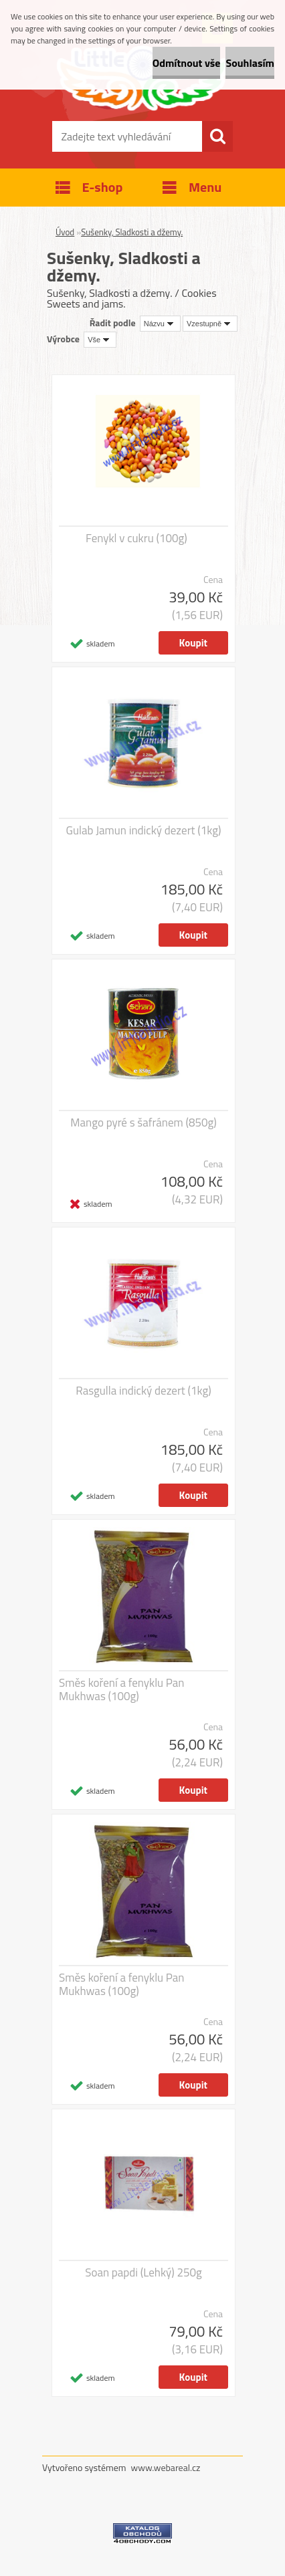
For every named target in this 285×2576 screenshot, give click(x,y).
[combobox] (160, 324)
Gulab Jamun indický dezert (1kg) (143, 830)
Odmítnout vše (187, 63)
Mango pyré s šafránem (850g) (143, 1122)
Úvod (65, 232)
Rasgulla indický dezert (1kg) (143, 1390)
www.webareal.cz (166, 2467)
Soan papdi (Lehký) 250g (143, 2272)
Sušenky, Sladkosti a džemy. (132, 232)
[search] (217, 136)
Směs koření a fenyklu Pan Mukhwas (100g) (121, 1689)
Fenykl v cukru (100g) (136, 538)
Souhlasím (249, 63)
